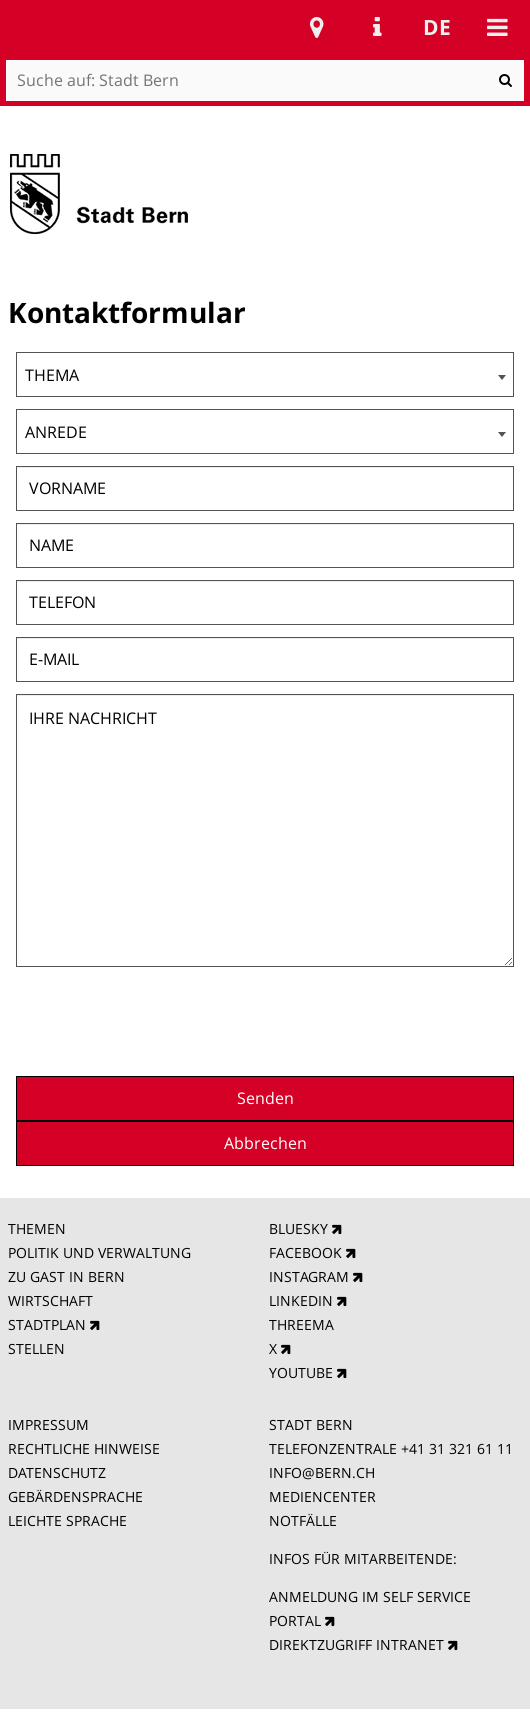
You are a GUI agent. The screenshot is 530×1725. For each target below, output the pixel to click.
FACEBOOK (305, 1252)
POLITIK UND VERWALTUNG (99, 1252)
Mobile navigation (497, 27)
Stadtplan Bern (317, 27)
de (437, 27)
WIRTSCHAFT (50, 1300)
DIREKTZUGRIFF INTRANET (356, 1644)
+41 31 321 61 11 (457, 1448)
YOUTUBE (301, 1372)
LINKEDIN (301, 1300)
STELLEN (36, 1348)
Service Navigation (377, 27)
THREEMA (301, 1324)
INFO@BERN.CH (322, 1472)
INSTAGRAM (309, 1276)
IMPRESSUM (48, 1424)
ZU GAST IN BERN (66, 1276)
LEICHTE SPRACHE (67, 1520)
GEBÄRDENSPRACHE (75, 1496)
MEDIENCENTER (322, 1496)
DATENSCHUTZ (57, 1472)
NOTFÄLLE (303, 1520)
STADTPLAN (47, 1324)
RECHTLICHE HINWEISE (84, 1448)
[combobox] (265, 374)
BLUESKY (298, 1228)
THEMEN (37, 1228)
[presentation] (362, 1019)
